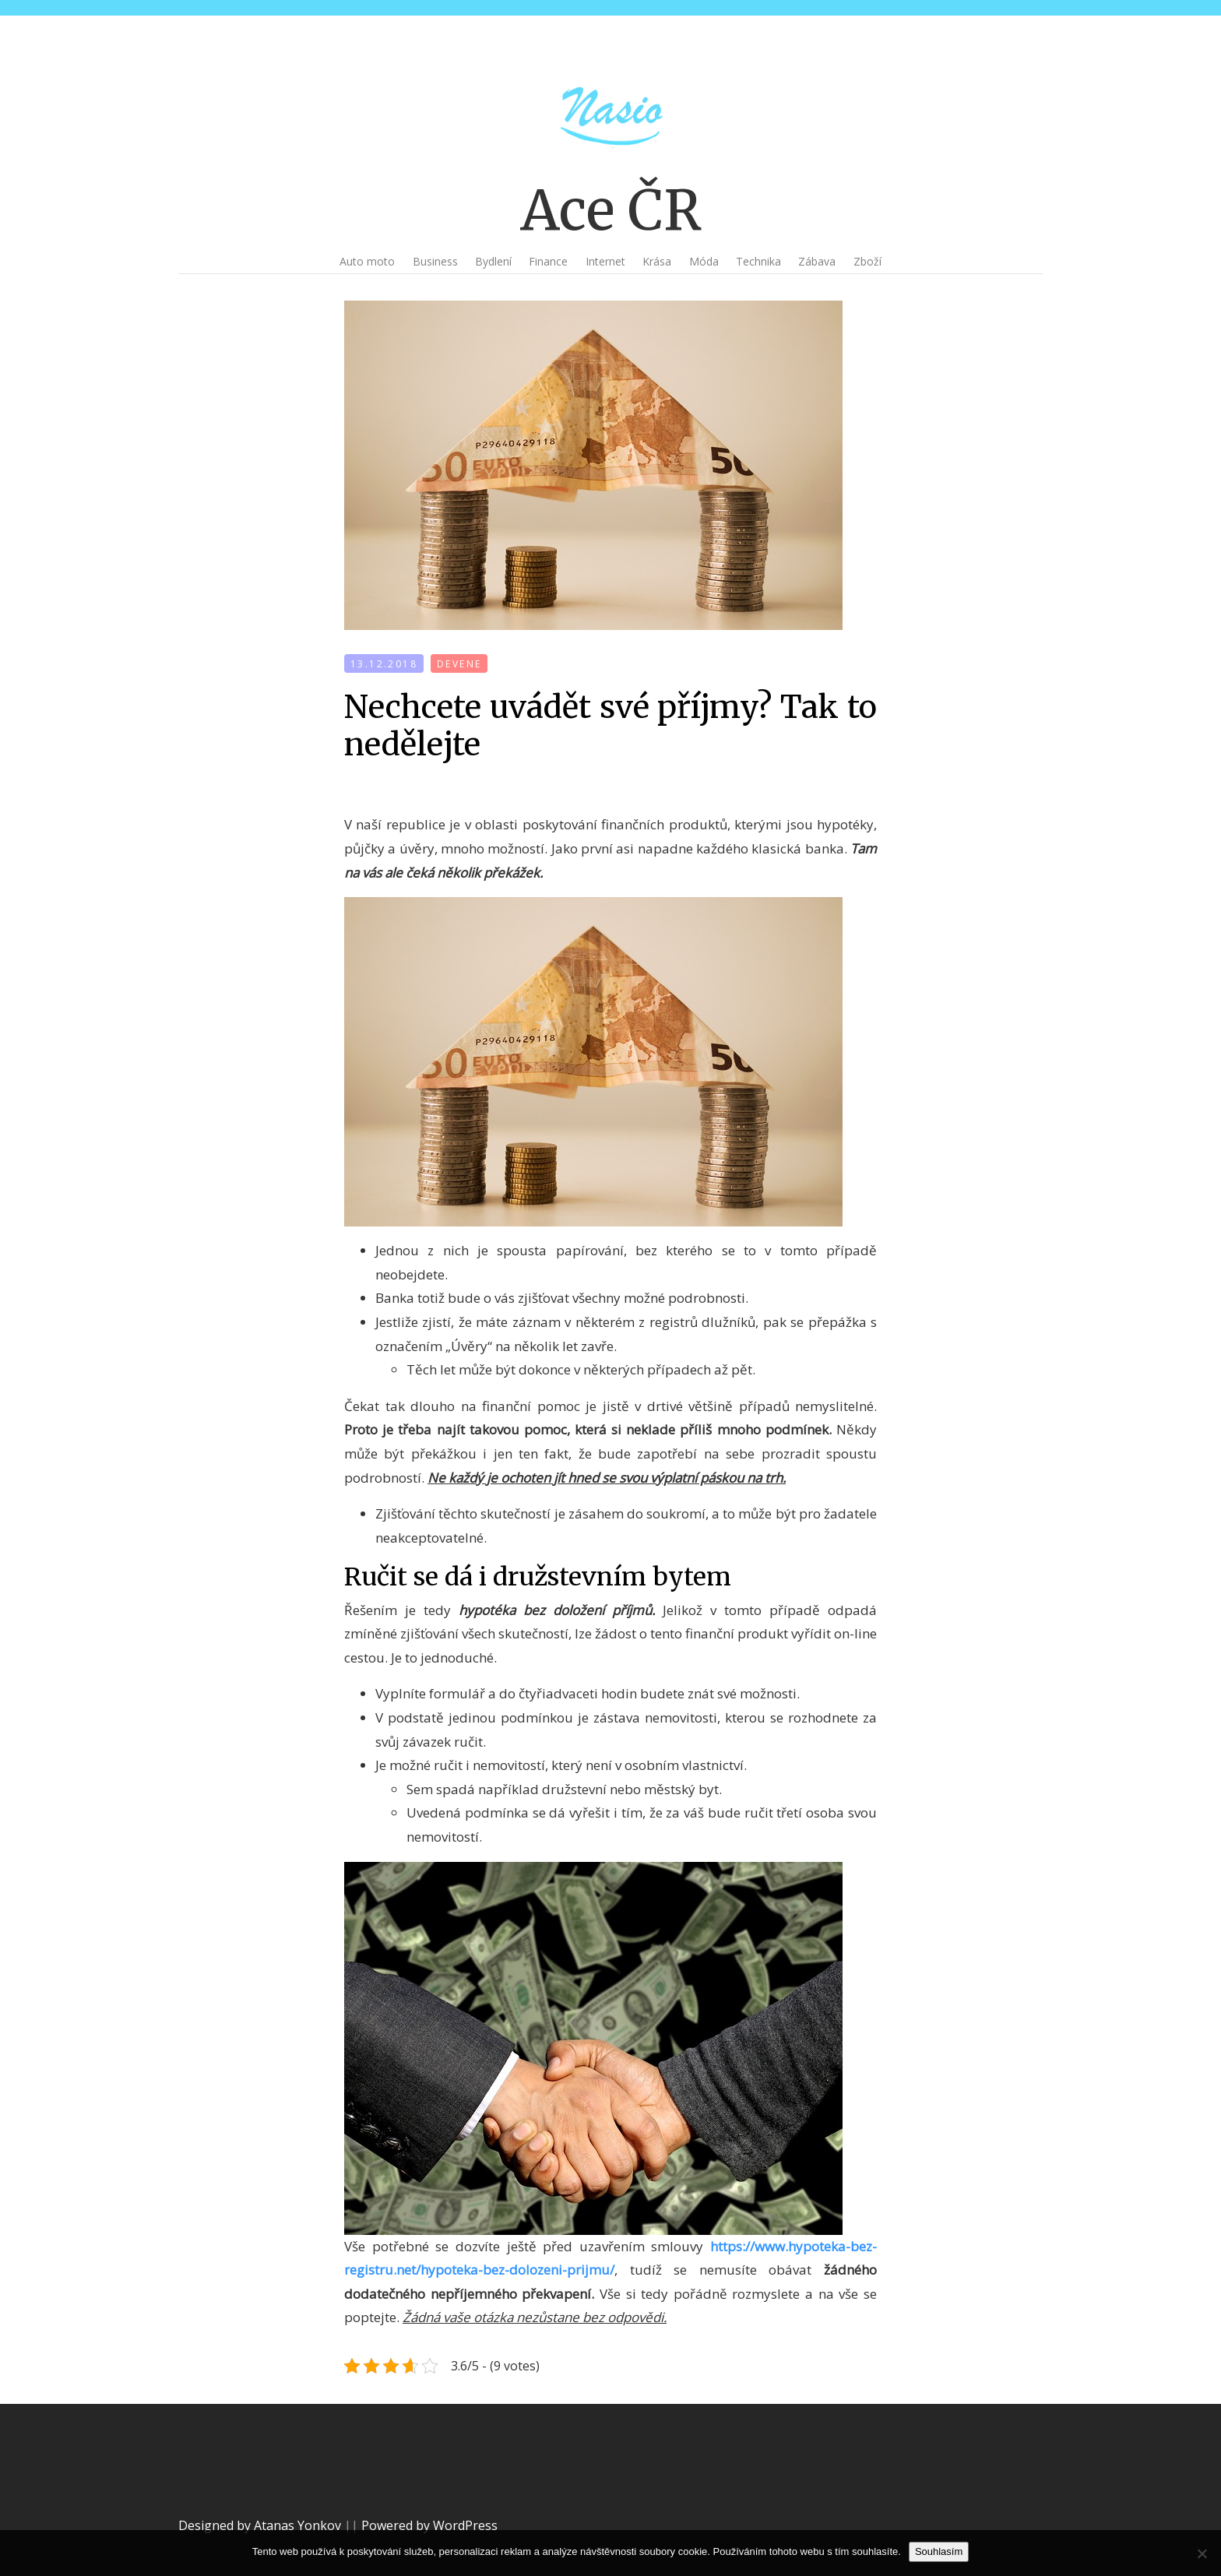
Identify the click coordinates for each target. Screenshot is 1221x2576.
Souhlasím (938, 2551)
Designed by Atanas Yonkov (261, 2525)
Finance (548, 261)
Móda (704, 261)
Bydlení (493, 261)
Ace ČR (611, 210)
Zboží (867, 261)
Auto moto (367, 261)
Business (435, 261)
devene (459, 663)
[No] (1201, 2553)
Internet (605, 261)
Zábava (817, 261)
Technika (758, 261)
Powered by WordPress (429, 2525)
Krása (656, 261)
